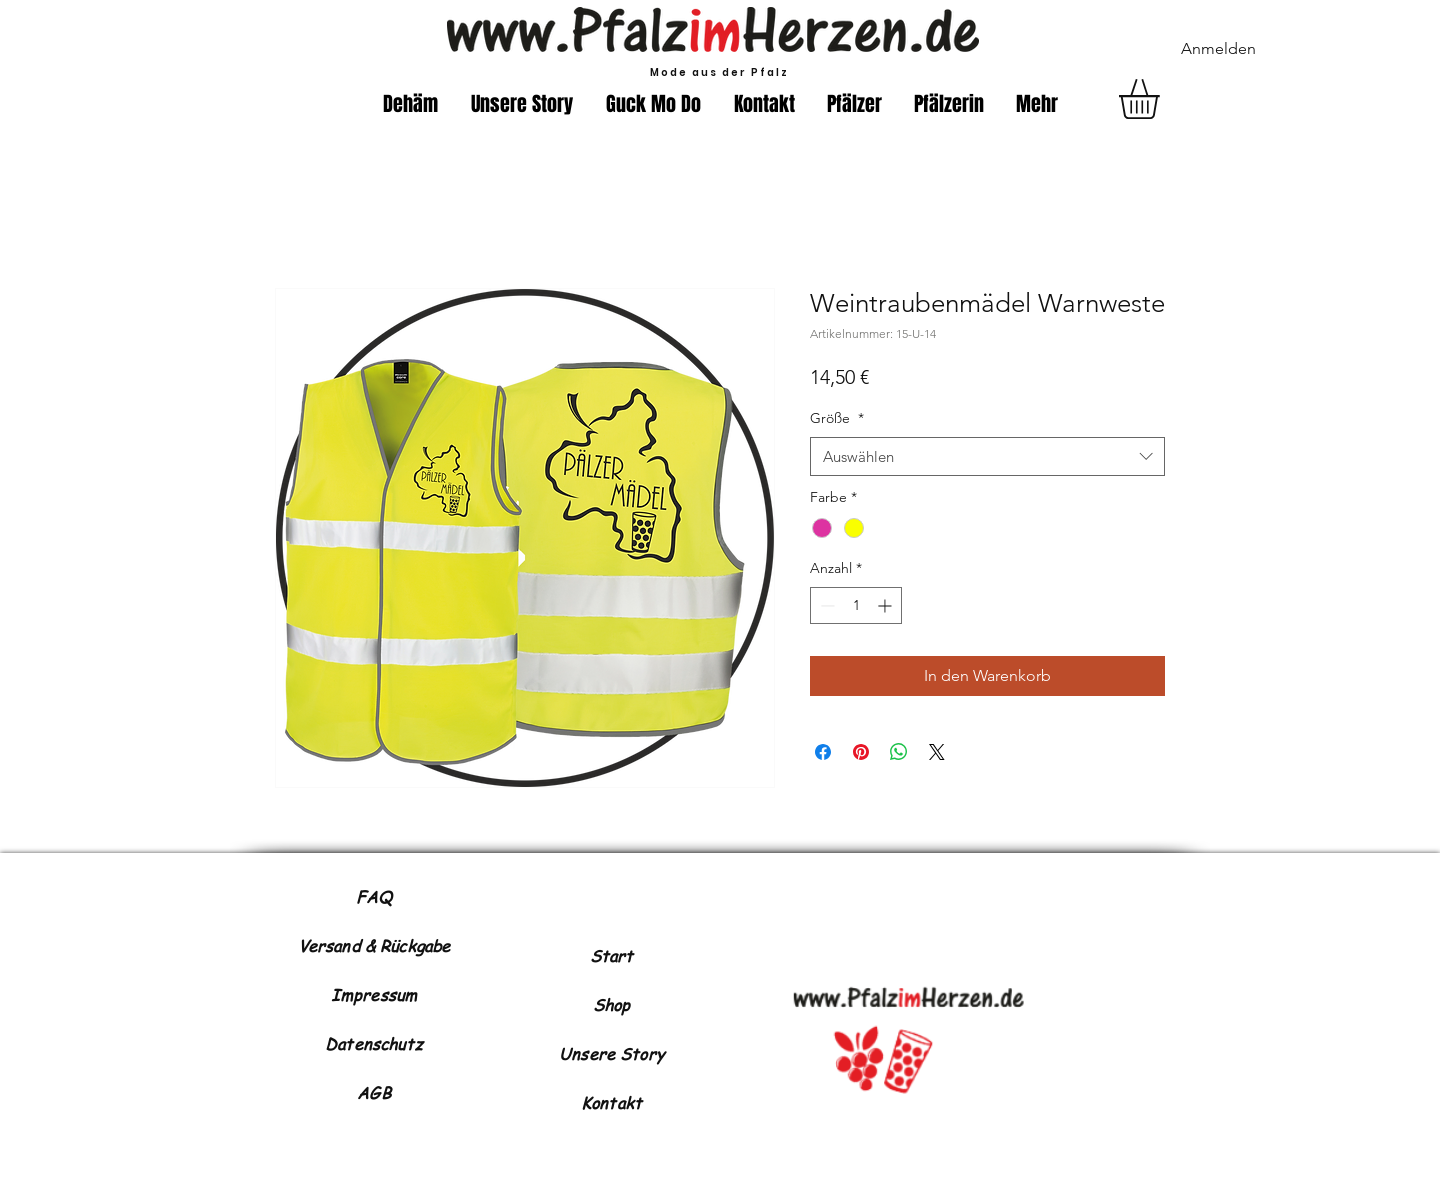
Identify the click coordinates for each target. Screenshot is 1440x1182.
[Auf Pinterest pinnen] (861, 752)
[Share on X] (937, 752)
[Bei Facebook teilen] (823, 752)
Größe (837, 418)
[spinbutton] (856, 605)
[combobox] (987, 456)
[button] (1162, 99)
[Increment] (886, 605)
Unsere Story (611, 1054)
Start (612, 956)
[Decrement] (825, 605)
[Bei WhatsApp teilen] (899, 752)
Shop (612, 1005)
